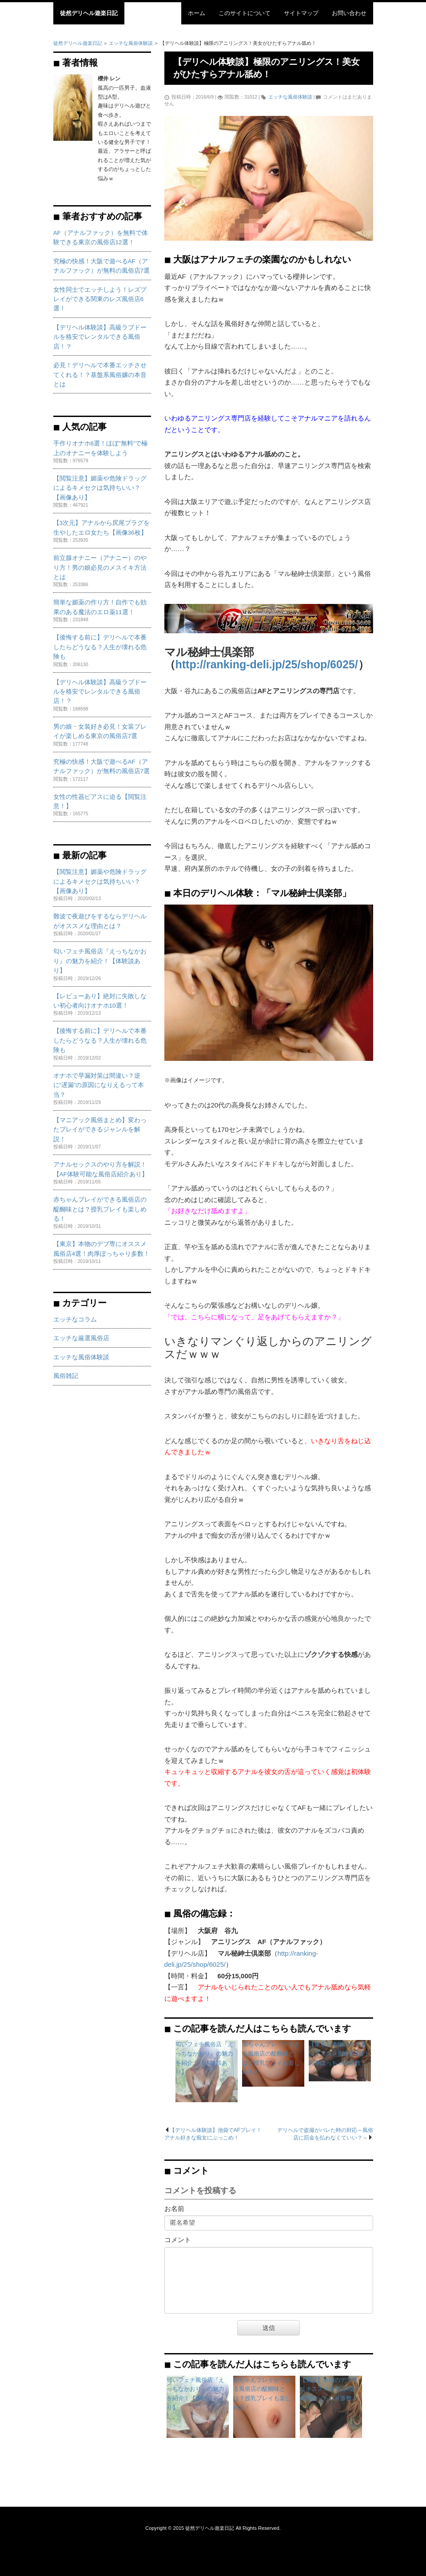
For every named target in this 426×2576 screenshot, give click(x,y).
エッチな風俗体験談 (290, 96)
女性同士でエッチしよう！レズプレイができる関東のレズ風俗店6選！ (100, 299)
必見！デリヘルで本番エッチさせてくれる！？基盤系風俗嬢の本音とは (100, 375)
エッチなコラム (75, 1319)
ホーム (196, 13)
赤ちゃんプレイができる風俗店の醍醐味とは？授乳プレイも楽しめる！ (100, 1209)
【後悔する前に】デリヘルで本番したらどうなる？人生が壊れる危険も (100, 647)
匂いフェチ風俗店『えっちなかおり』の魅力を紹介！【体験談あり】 (100, 961)
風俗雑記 (65, 1376)
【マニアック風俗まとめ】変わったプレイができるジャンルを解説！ (100, 1130)
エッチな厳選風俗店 (81, 1338)
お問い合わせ (349, 13)
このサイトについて (245, 13)
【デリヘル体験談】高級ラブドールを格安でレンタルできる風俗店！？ (100, 337)
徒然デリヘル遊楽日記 (89, 13)
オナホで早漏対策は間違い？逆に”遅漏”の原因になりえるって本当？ (98, 1085)
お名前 (174, 2208)
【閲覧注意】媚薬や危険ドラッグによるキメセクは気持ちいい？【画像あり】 (100, 488)
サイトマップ (301, 13)
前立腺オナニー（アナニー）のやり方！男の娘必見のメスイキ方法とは (100, 567)
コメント (177, 2239)
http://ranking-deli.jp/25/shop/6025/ (266, 664)
